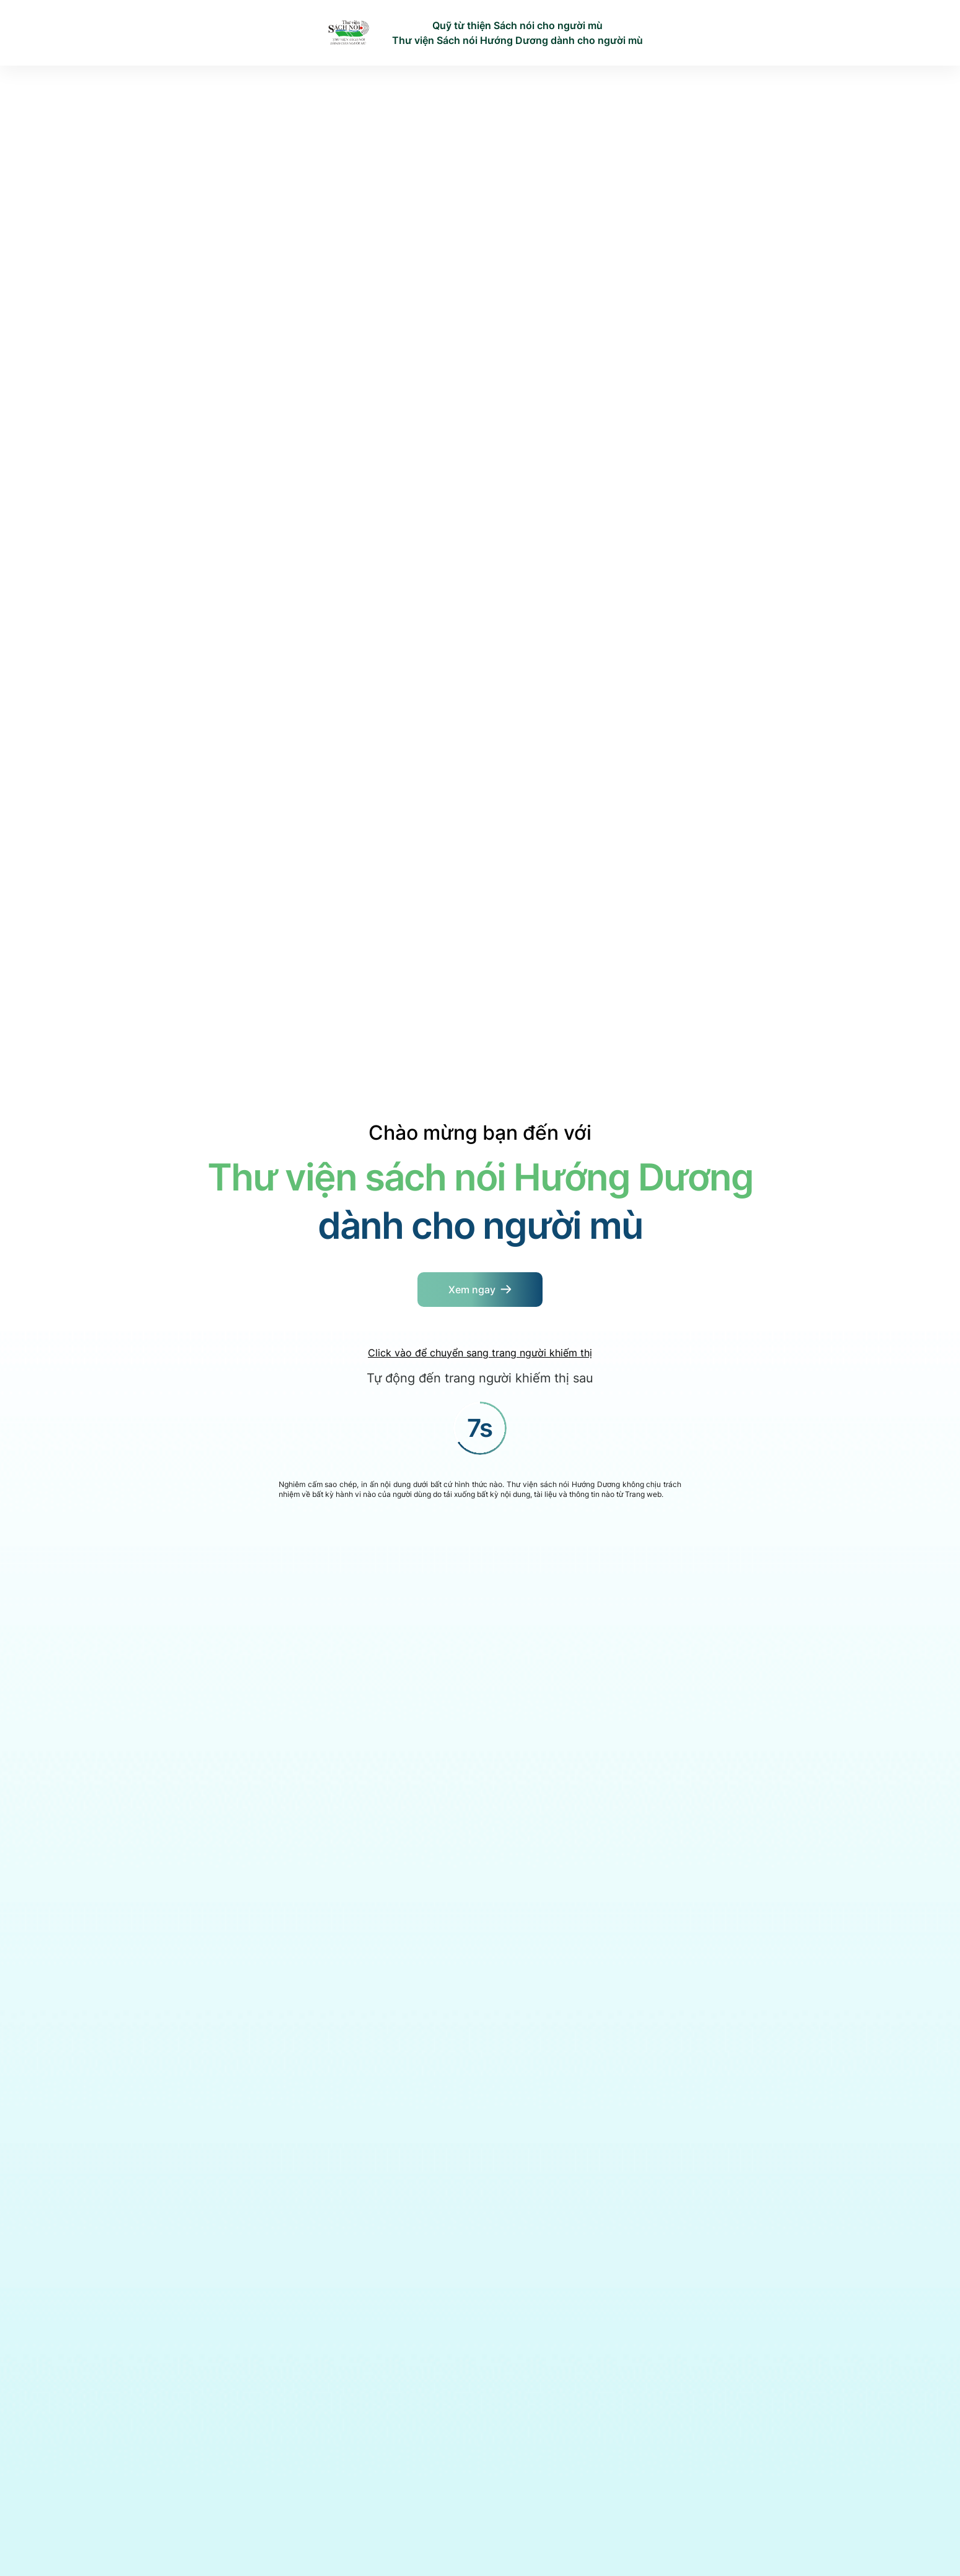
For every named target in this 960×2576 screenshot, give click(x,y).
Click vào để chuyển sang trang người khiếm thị (480, 1353)
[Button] (480, 1289)
